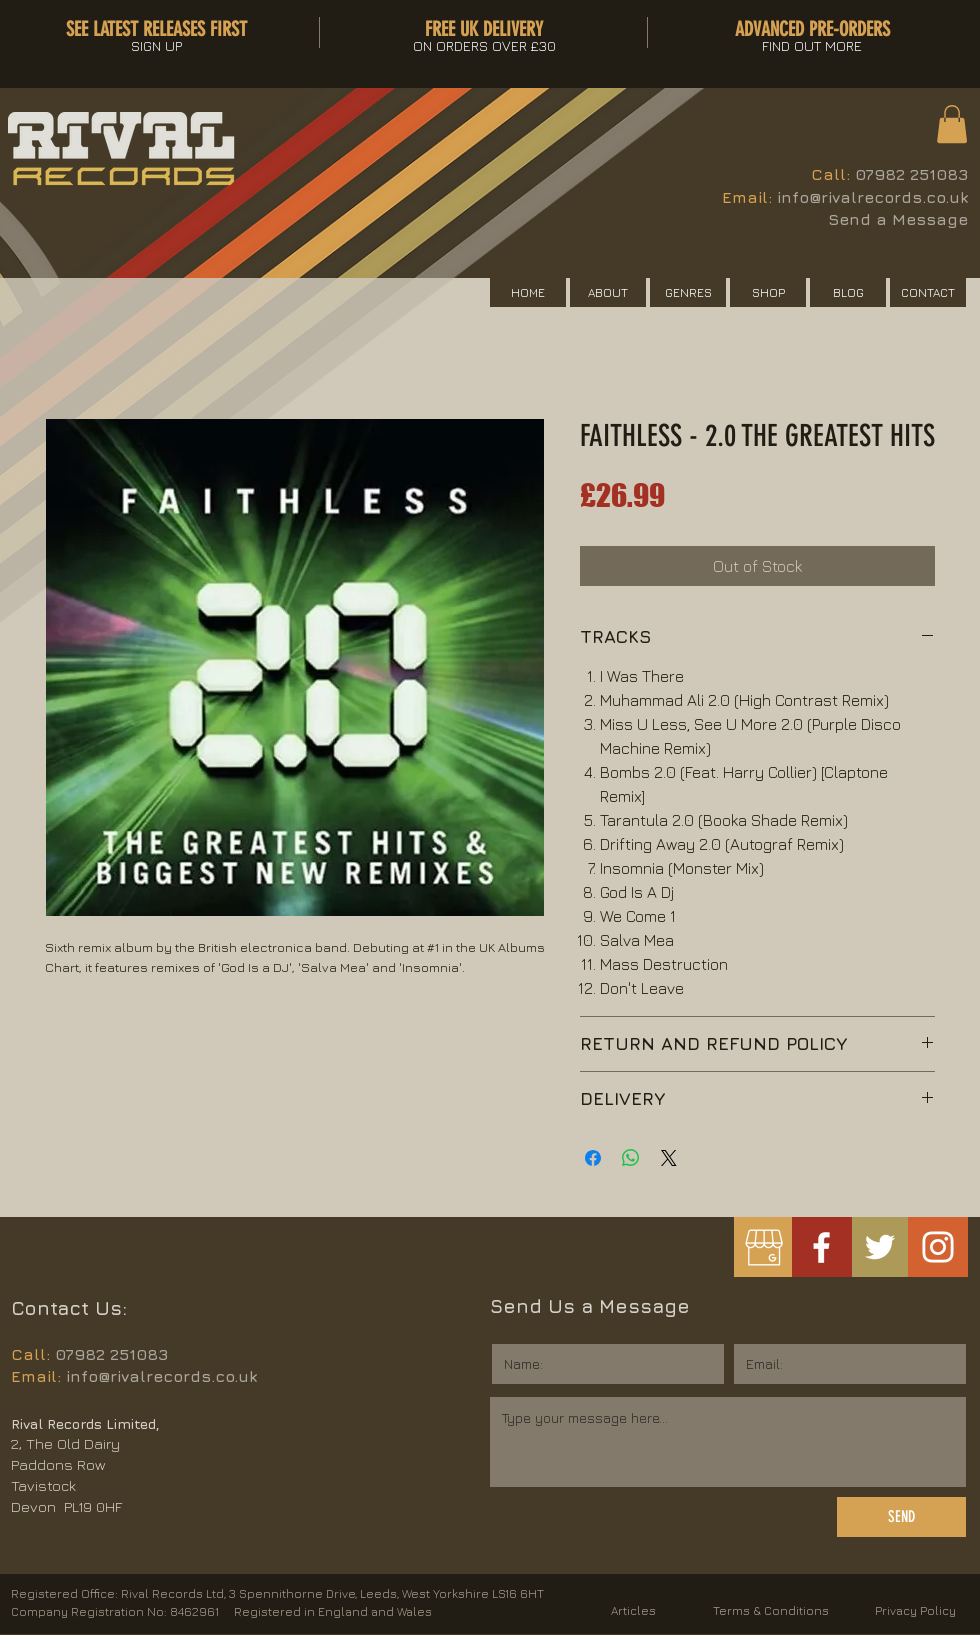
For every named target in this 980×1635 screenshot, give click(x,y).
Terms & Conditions (771, 1610)
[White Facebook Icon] (821, 1247)
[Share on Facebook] (593, 1158)
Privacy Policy (915, 1610)
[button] (952, 124)
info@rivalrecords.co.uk (872, 197)
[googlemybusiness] (763, 1247)
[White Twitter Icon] (880, 1247)
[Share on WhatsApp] (631, 1158)
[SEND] (901, 1517)
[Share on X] (669, 1158)
